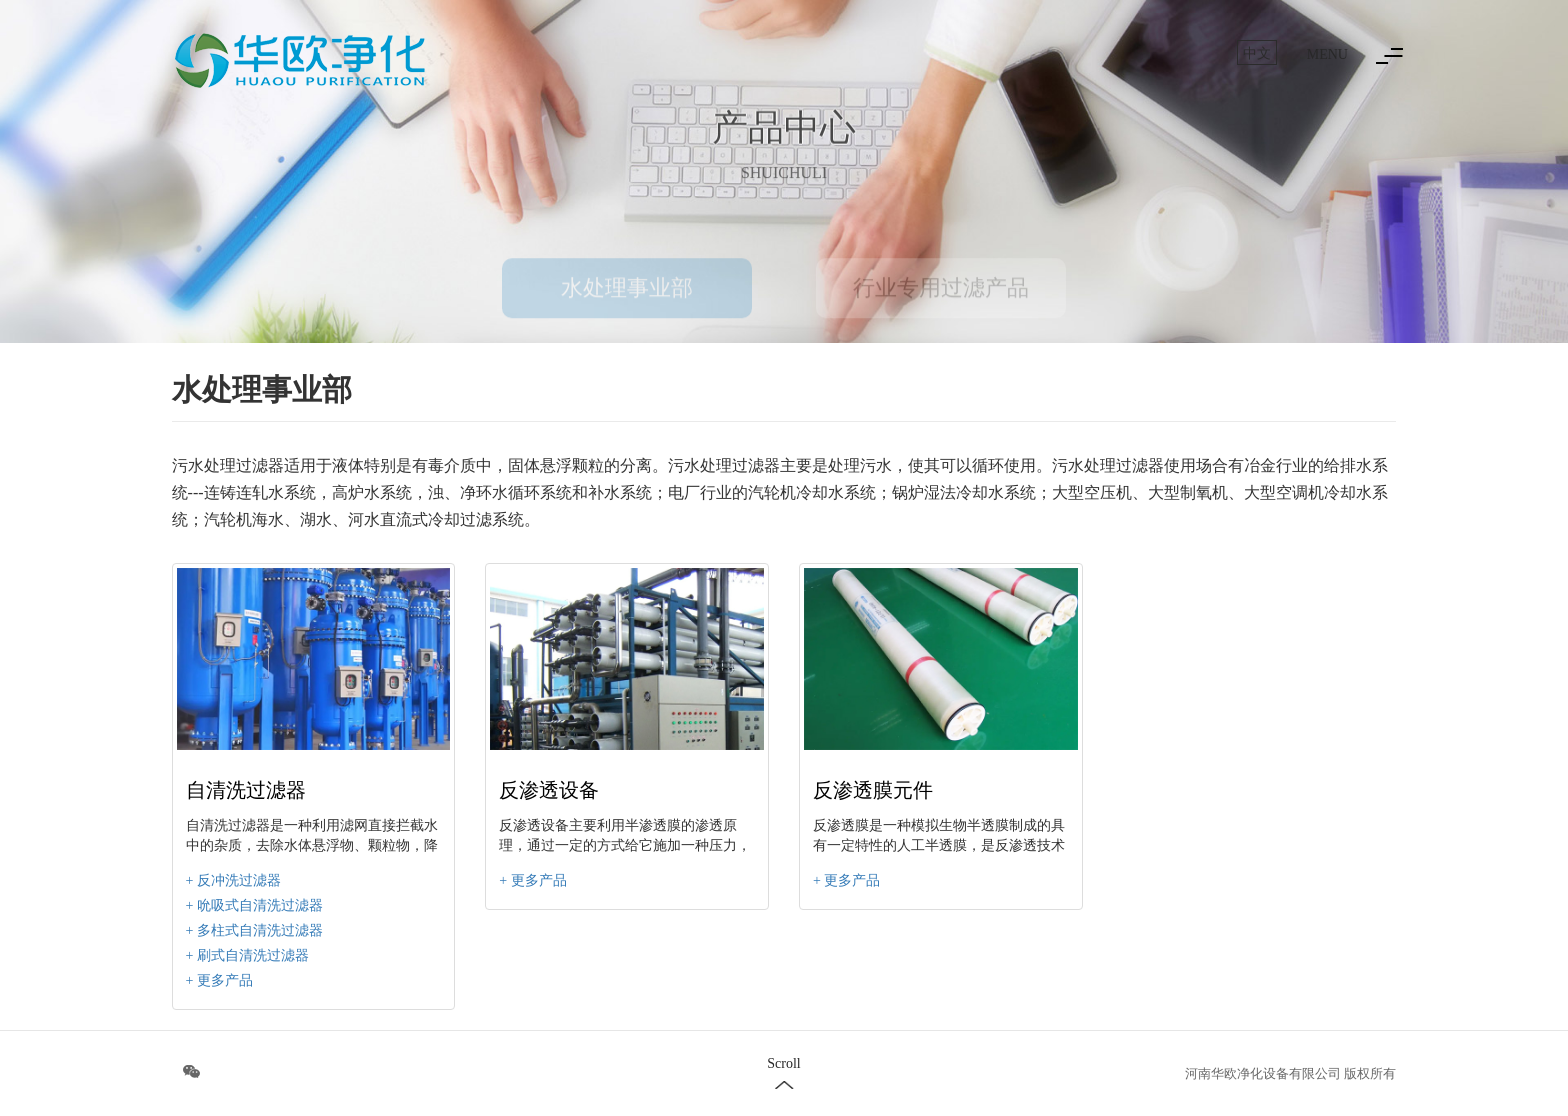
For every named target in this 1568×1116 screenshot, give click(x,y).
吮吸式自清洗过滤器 (260, 905)
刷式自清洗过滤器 (253, 955)
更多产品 (225, 980)
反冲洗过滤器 (239, 880)
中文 (1257, 53)
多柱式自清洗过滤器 (260, 930)
